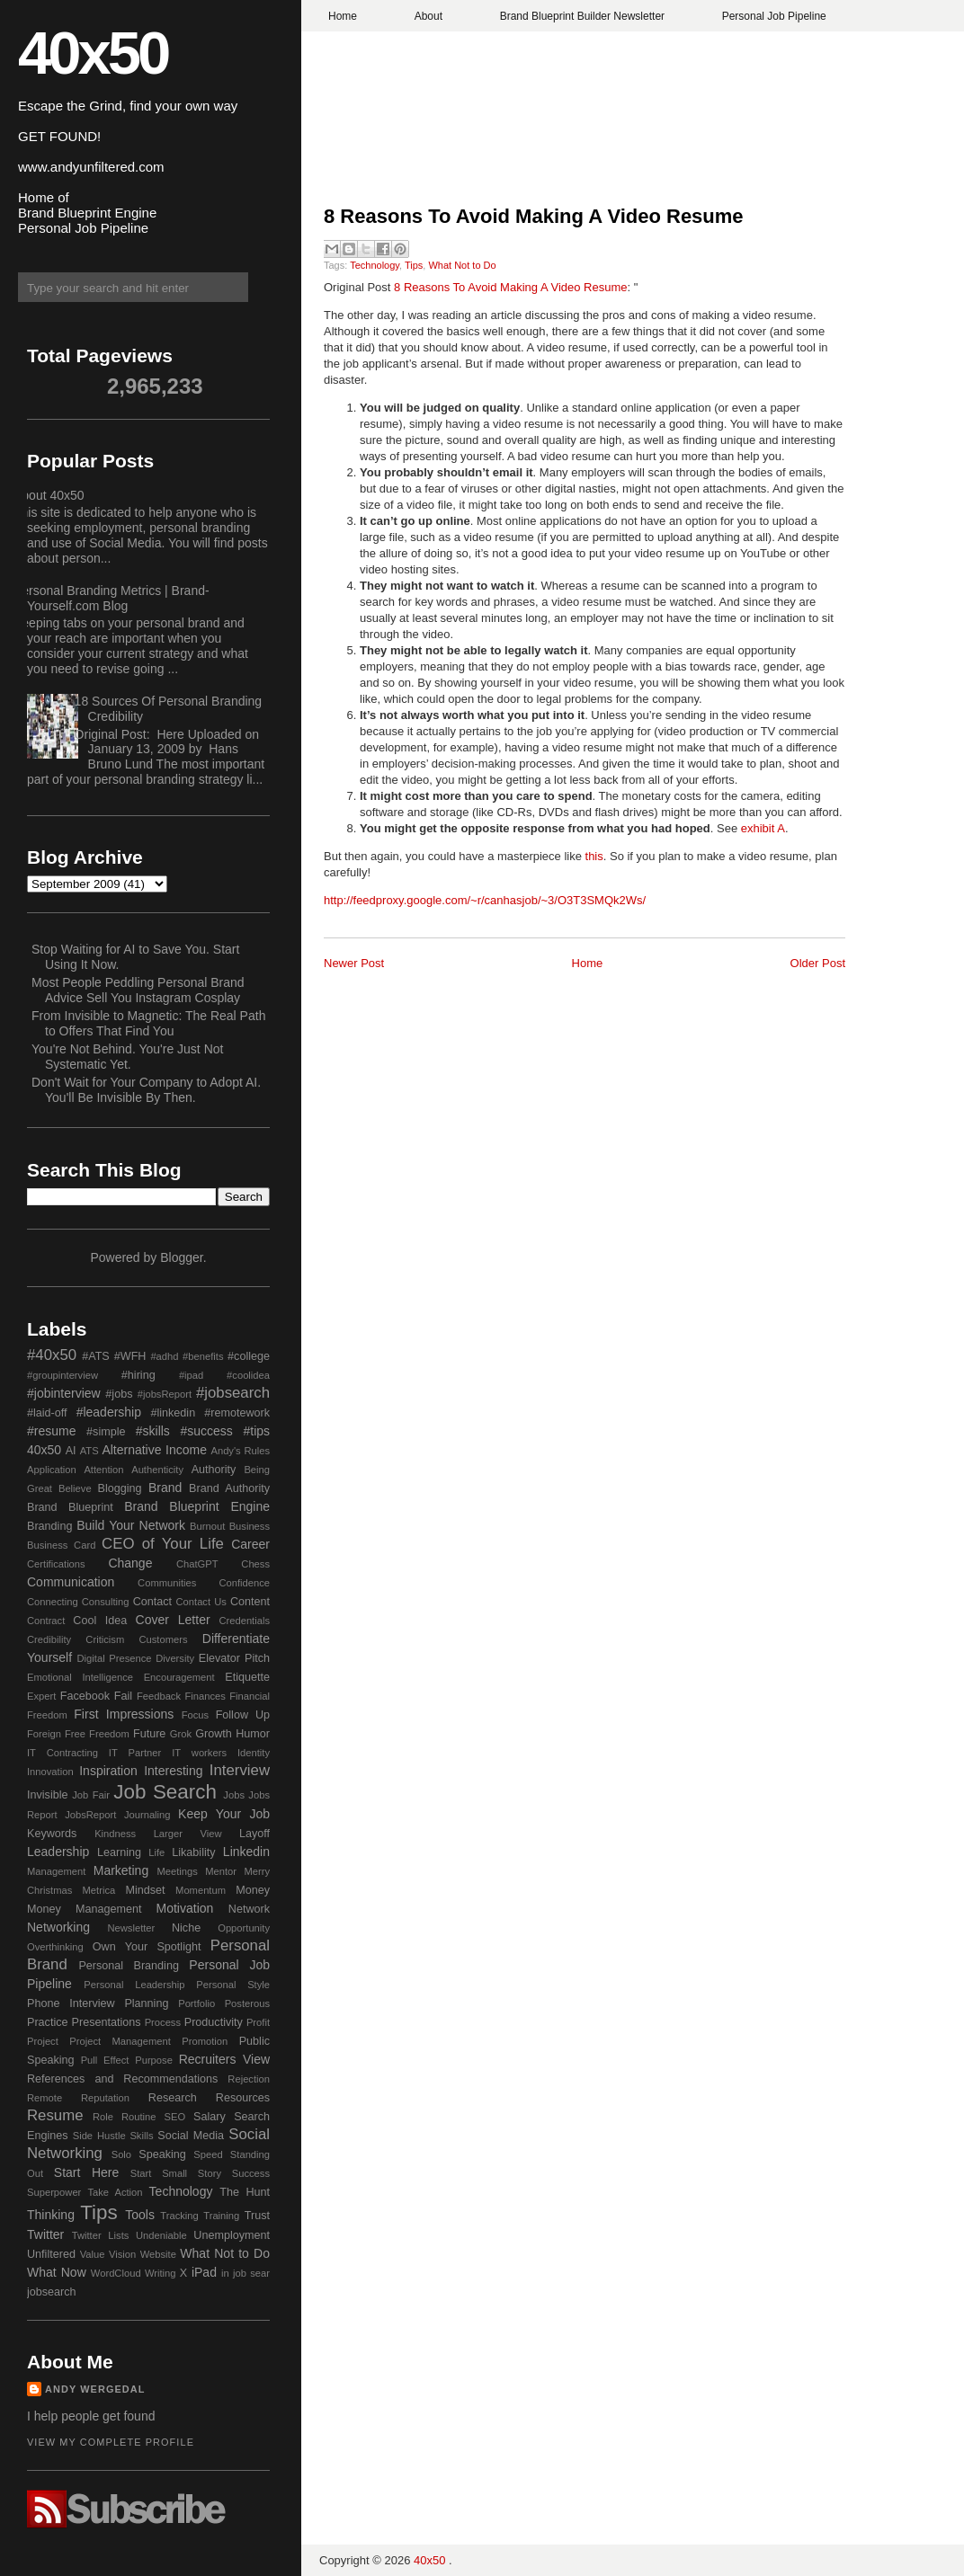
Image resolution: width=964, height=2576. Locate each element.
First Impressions (124, 1714)
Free (75, 1733)
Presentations (106, 2022)
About (428, 16)
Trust (257, 2215)
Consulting (105, 1601)
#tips (256, 1431)
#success (206, 1431)
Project (42, 2041)
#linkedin (172, 1413)
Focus (195, 1715)
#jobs (118, 1394)
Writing (160, 2273)
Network (249, 1909)
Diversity (175, 1658)
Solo (121, 2154)
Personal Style (233, 1984)
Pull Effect (105, 2060)
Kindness (115, 1833)
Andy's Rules (240, 1450)
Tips (414, 265)
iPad (204, 2272)
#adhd (164, 1356)
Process (163, 2022)
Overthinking (55, 1946)
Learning (119, 1852)
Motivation (185, 1908)
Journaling (147, 1814)
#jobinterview (64, 1393)
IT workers (199, 1752)
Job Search (165, 1792)
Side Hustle (99, 2135)
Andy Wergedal (95, 2389)
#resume (51, 1431)
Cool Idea (100, 1620)
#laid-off (47, 1413)
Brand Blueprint (70, 1507)
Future (149, 1734)
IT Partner (135, 1752)
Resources (243, 2098)
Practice (47, 2022)
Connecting (52, 1601)
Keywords (51, 1833)
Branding (49, 1526)
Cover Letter (173, 1619)
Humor (253, 1734)
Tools (140, 2214)
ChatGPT (197, 1564)
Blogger (181, 1257)
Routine (138, 2116)
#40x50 (51, 1355)
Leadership (58, 1851)
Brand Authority (229, 1488)
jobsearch (51, 2292)
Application (51, 1469)
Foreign (44, 1733)
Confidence (244, 1582)
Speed (207, 2154)
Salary (209, 2116)
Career (250, 1544)
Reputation (105, 2097)
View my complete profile (110, 2442)
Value (92, 2254)
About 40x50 (49, 495)
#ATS (96, 1356)
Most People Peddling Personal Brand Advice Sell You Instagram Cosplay (138, 990)
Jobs (234, 1795)
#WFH (130, 1356)
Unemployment (231, 2235)
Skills (141, 2135)
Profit (258, 2022)
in (225, 2273)
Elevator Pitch (234, 1658)
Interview (240, 1770)
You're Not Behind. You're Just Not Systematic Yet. (127, 1056)
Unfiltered (51, 2254)
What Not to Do (461, 265)
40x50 (92, 52)
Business (249, 1526)
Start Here (86, 2172)
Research (172, 2098)
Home (342, 16)
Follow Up (243, 1715)
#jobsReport (165, 1394)
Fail (123, 1696)
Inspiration (108, 1770)
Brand (165, 1487)
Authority (214, 1469)
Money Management (84, 1909)
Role (103, 2116)
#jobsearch (233, 1392)
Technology (374, 265)
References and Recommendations (122, 2079)
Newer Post (354, 963)
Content (250, 1601)
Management (56, 1871)
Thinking (51, 2214)
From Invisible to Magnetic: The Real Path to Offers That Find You (148, 1023)
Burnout (207, 1526)
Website (158, 2254)
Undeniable (161, 2235)
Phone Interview (71, 2003)
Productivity (213, 2022)
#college (249, 1356)
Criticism (104, 1639)
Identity (253, 1752)
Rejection (249, 2079)
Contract (46, 1620)
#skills (153, 1431)
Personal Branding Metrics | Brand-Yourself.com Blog (111, 598)
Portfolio (196, 2003)
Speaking (162, 2154)
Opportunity (244, 1928)
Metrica (99, 1890)
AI (71, 1450)
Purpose (154, 2060)
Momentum (200, 1890)
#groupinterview (62, 1375)
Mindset (145, 1890)
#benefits (203, 1356)
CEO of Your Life (163, 1543)
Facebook (85, 1696)
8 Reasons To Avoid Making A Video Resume (534, 216)
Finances (204, 1696)
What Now (56, 2272)
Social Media (190, 2135)
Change (130, 1563)
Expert (41, 1696)
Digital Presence (114, 1658)
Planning (146, 2003)
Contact (152, 1601)
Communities (167, 1582)
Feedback (159, 1696)
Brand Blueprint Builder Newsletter (582, 16)
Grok (181, 1733)
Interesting (173, 1770)
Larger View (188, 1833)
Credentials (244, 1620)
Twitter (45, 2234)
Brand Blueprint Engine (197, 1506)
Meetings (176, 1871)
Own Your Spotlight (147, 1947)
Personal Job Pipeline (774, 16)
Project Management (120, 2041)
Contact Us (201, 1601)
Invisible (47, 1795)
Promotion (205, 2041)
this (594, 856)
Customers (162, 1639)
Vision (122, 2254)
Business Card (61, 1545)
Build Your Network (130, 1525)
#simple (105, 1432)
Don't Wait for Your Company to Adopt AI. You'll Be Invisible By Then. (146, 1090)
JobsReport (90, 1814)
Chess (255, 1564)
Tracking (179, 2215)
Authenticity (157, 1469)
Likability (193, 1852)
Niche (186, 1928)
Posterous (247, 2003)
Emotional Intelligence (80, 1677)
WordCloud (116, 2273)
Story (209, 2173)
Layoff (254, 1833)
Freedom (109, 1733)
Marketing (121, 1870)
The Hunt (244, 2192)
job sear (251, 2273)
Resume (55, 2115)
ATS (89, 1450)
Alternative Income (154, 1450)
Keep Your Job (224, 1814)
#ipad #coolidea (224, 1375)
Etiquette (247, 1677)
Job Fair (91, 1795)
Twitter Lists (100, 2235)
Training (221, 2215)
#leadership (108, 1412)
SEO (174, 2116)
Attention (103, 1469)
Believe (75, 1488)
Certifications (56, 1564)
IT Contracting (62, 1752)
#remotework (237, 1413)
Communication (70, 1582)
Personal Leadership (134, 1984)
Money (253, 1890)
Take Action (114, 2192)
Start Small (158, 2173)
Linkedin (246, 1851)
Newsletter (131, 1928)
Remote (44, 2097)
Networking (58, 1927)
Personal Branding (128, 1965)
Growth (213, 1734)
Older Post (817, 963)
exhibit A (763, 828)
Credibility (49, 1639)
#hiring (138, 1375)
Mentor (221, 1871)
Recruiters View (224, 2059)
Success (251, 2173)
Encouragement (179, 1677)
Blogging (120, 1488)
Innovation (50, 1771)
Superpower (54, 2192)
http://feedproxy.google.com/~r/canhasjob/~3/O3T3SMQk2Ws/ (485, 900)
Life (156, 1852)
